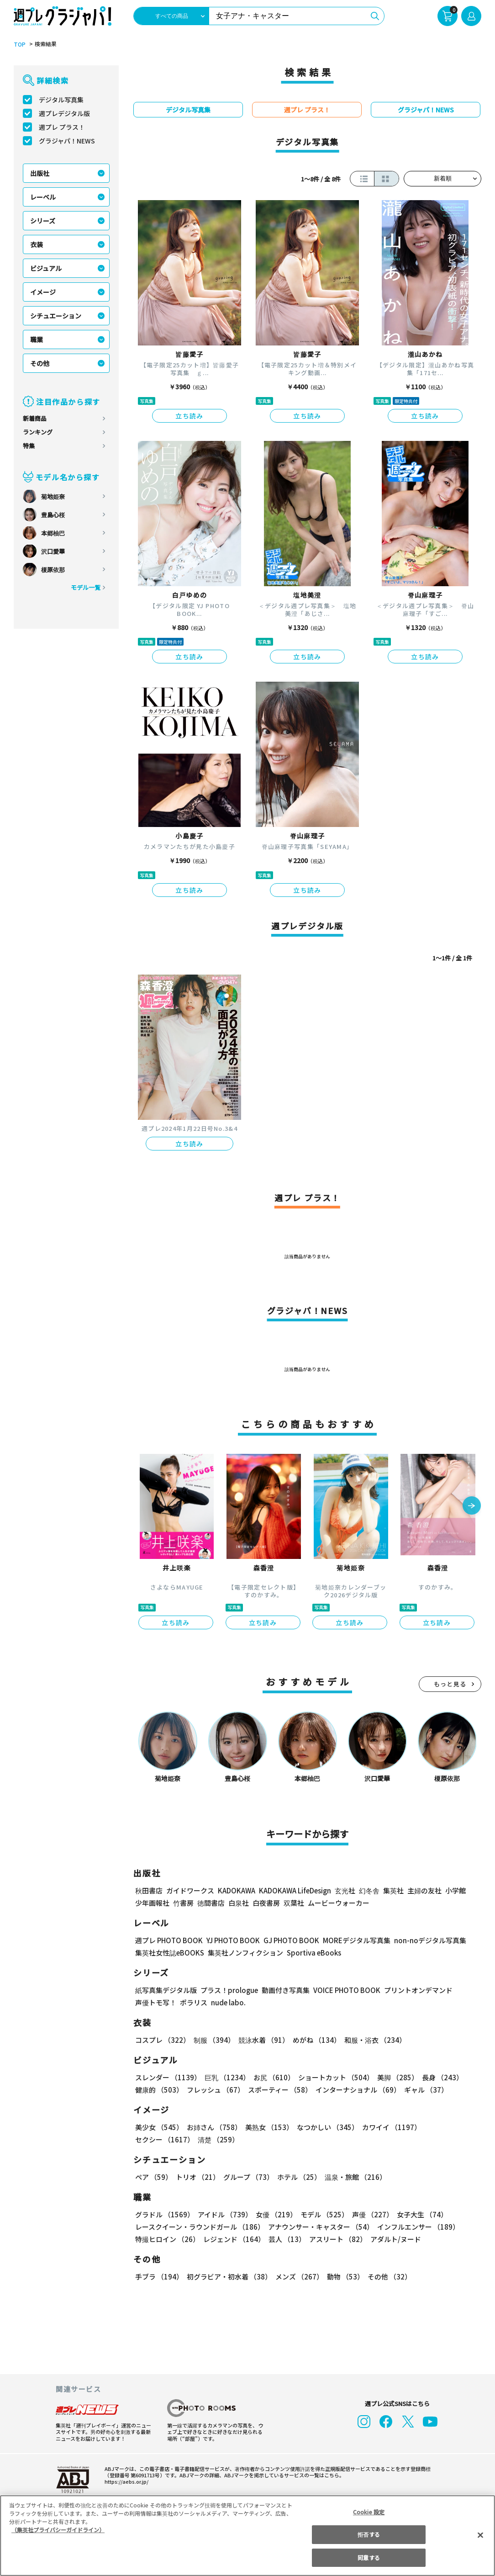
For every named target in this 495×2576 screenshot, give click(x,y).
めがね (314, 2040)
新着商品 (35, 418)
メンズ (297, 2276)
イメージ (43, 292)
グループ (247, 2177)
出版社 (39, 173)
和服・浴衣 (372, 2040)
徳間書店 (211, 1903)
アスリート (335, 2239)
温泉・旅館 (353, 2177)
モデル (321, 2214)
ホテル (297, 2177)
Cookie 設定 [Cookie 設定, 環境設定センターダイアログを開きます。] (368, 2512)
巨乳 (226, 2077)
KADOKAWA (236, 1890)
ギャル (424, 2089)
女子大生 (418, 2214)
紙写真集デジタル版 (166, 1990)
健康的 (158, 2089)
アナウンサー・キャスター (320, 2226)
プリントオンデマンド (414, 1990)
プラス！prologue (228, 1990)
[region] (247, 2535)
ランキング (38, 432)
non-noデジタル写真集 (423, 1940)
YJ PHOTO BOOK (231, 1940)
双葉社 (294, 1903)
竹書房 (183, 1903)
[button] (471, 1506)
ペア (153, 2177)
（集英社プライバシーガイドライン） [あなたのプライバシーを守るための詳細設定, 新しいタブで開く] (58, 2530)
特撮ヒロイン (167, 2239)
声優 (369, 2214)
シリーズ (42, 220)
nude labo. (228, 2002)
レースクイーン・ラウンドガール (199, 2226)
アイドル (224, 2214)
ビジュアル (46, 268)
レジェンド (233, 2239)
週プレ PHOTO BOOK (168, 1940)
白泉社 (238, 1903)
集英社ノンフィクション (244, 1952)
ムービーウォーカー (338, 1903)
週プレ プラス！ (62, 127)
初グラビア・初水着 (228, 2276)
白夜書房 (266, 1903)
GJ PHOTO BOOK (287, 1940)
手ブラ (158, 2276)
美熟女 (267, 2127)
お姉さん (213, 2127)
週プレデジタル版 (64, 113)
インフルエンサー (417, 2226)
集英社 (392, 1890)
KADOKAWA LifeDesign (294, 1890)
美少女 (158, 2127)
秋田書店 (149, 1890)
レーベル (43, 196)
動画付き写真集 (284, 1990)
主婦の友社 (423, 1890)
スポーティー (278, 2089)
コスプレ (162, 2040)
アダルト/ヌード (393, 2239)
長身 (437, 2077)
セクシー (450, 2127)
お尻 (271, 2077)
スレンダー (167, 2077)
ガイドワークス (190, 1890)
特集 (29, 445)
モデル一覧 (85, 587)
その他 (39, 363)
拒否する (368, 2534)
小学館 (454, 1890)
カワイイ (388, 2127)
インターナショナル (356, 2089)
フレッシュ (214, 2089)
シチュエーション (55, 315)
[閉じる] (480, 2535)
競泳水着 (262, 2040)
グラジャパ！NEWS (67, 140)
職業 (36, 339)
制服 (213, 2040)
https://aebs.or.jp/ (125, 2481)
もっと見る (450, 1684)
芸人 (285, 2239)
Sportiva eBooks (311, 1952)
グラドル (164, 2214)
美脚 (394, 2077)
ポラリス (193, 2002)
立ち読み (189, 415)
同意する (368, 2557)
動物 (343, 2276)
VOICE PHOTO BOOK (344, 1990)
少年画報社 (152, 1903)
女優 (274, 2214)
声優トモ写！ (155, 2002)
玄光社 (343, 1890)
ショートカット (332, 2077)
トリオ (197, 2177)
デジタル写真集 (61, 99)
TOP (19, 44)
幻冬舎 (368, 1890)
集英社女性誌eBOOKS (169, 1952)
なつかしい (325, 2127)
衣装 (36, 244)
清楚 (155, 2139)
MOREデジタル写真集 (351, 1940)
